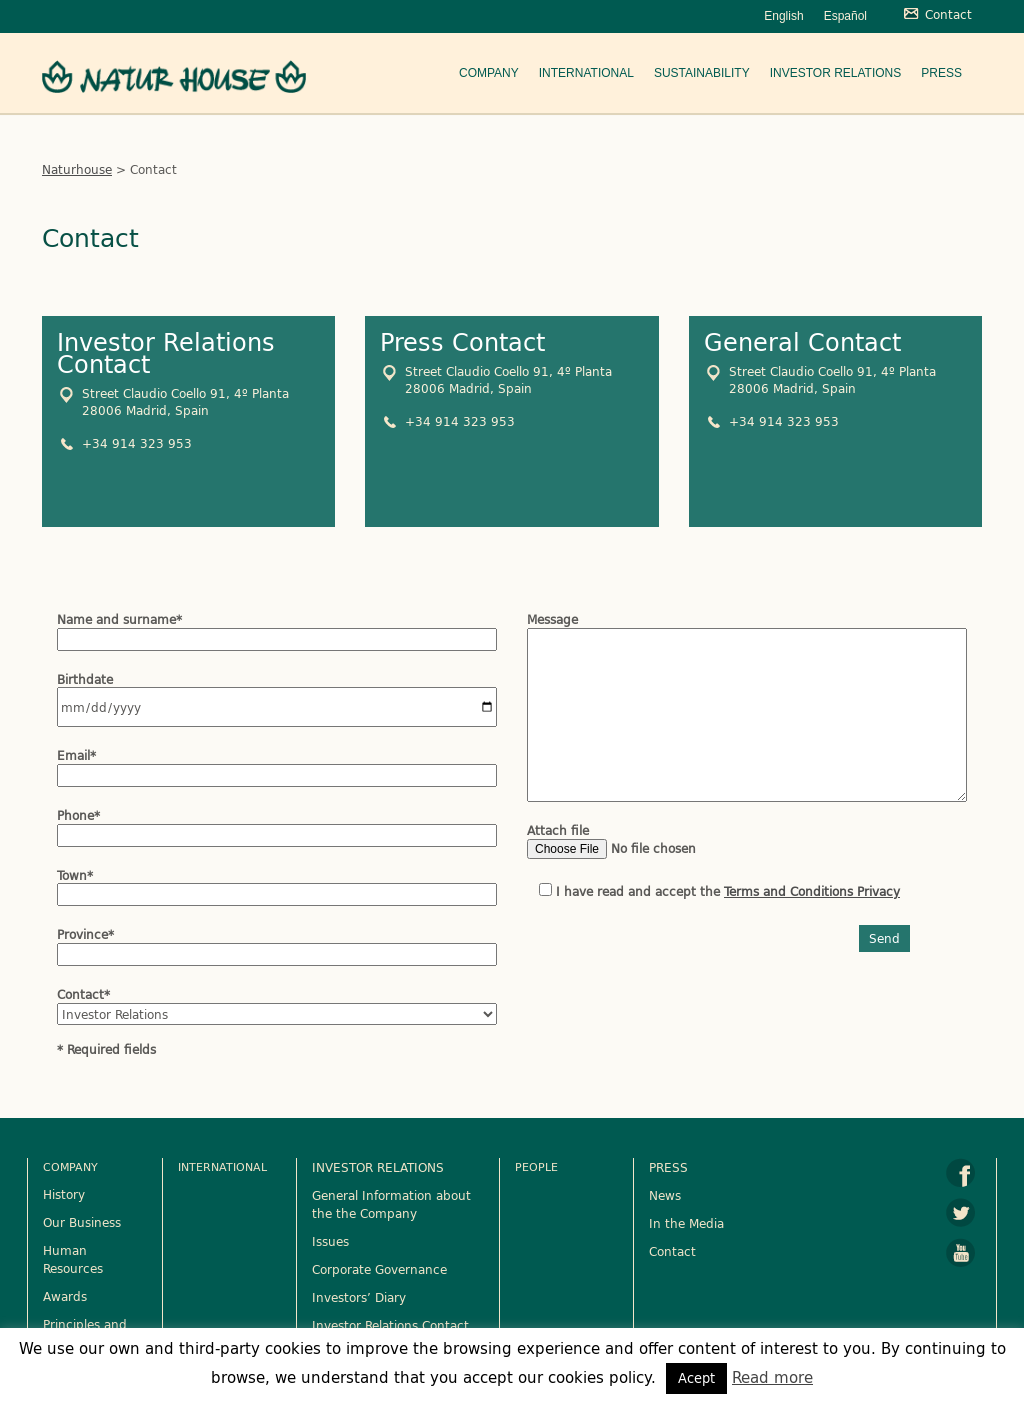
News (665, 1195)
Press (941, 73)
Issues (330, 1241)
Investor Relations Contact (390, 1325)
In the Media (686, 1223)
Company (489, 73)
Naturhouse (77, 169)
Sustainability (702, 73)
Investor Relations (836, 73)
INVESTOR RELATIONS (378, 1167)
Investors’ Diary (359, 1297)
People (536, 1166)
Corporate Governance (379, 1269)
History (64, 1194)
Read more (772, 1377)
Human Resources (73, 1259)
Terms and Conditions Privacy (812, 891)
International (586, 73)
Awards (65, 1296)
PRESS (668, 1167)
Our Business (82, 1222)
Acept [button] (696, 1378)
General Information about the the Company (391, 1204)
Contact (672, 1251)
